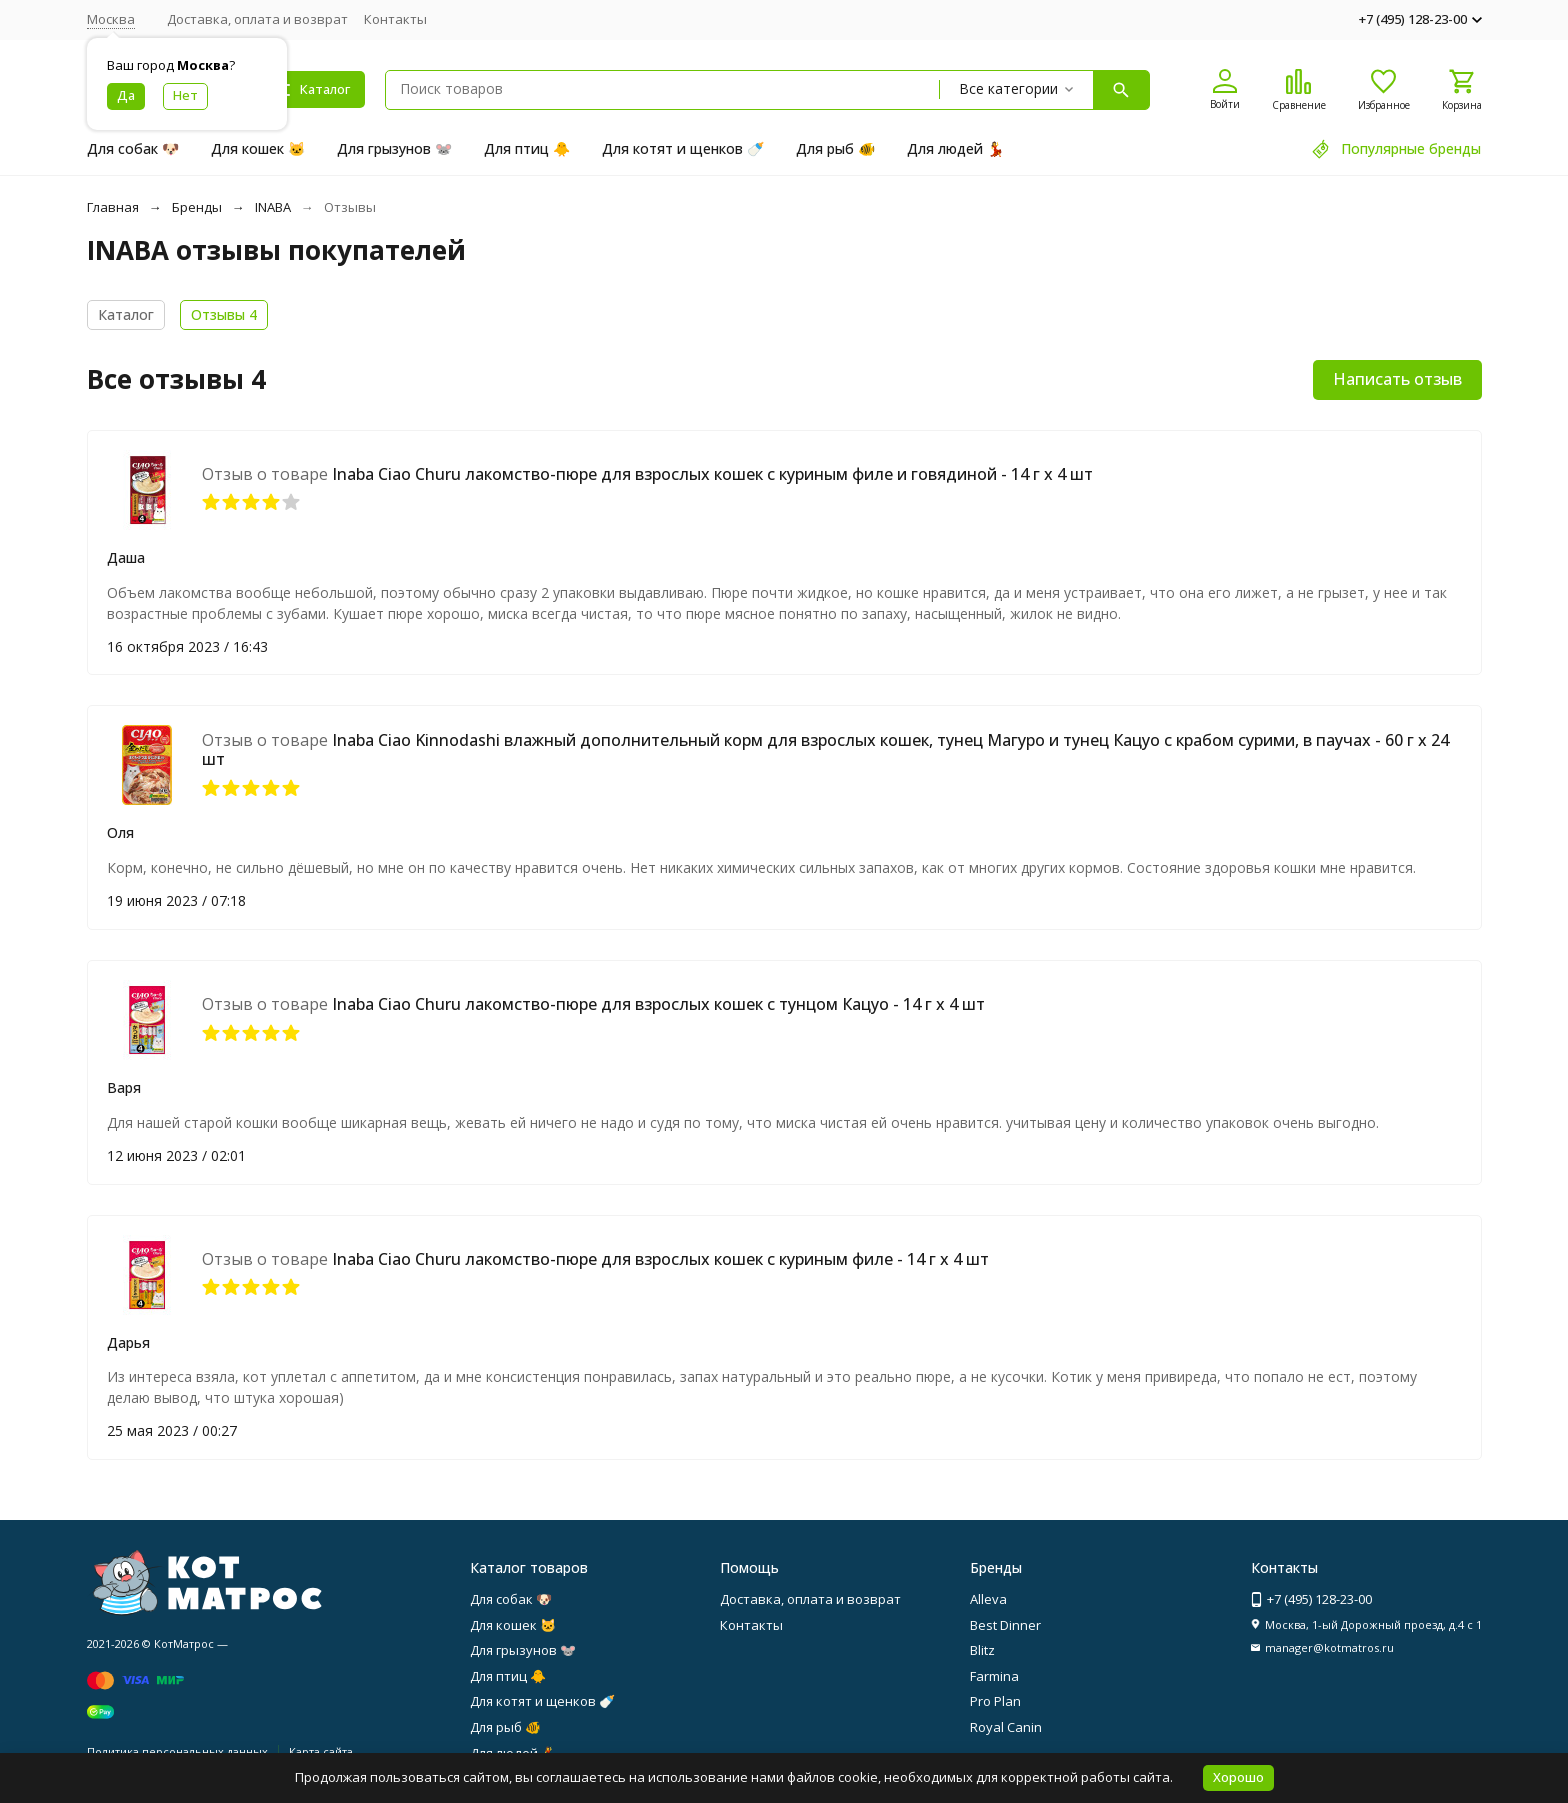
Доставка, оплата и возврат (257, 19)
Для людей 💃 (955, 148)
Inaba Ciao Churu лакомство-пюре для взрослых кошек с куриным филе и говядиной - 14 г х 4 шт (712, 474)
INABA (273, 207)
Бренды (197, 207)
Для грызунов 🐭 (394, 148)
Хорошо (1238, 1777)
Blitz (982, 1650)
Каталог (126, 314)
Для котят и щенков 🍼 (683, 148)
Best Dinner (1005, 1625)
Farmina (994, 1676)
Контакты (395, 19)
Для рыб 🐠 (835, 148)
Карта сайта (321, 1751)
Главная (113, 207)
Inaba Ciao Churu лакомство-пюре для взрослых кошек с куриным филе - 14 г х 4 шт (660, 1259)
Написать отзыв (1397, 379)
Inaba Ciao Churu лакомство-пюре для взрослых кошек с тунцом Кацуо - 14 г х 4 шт (658, 1004)
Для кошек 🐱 (258, 148)
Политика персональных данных (177, 1751)
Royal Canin (1006, 1727)
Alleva (988, 1599)
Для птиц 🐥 (527, 148)
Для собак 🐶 (133, 148)
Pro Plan (995, 1701)
